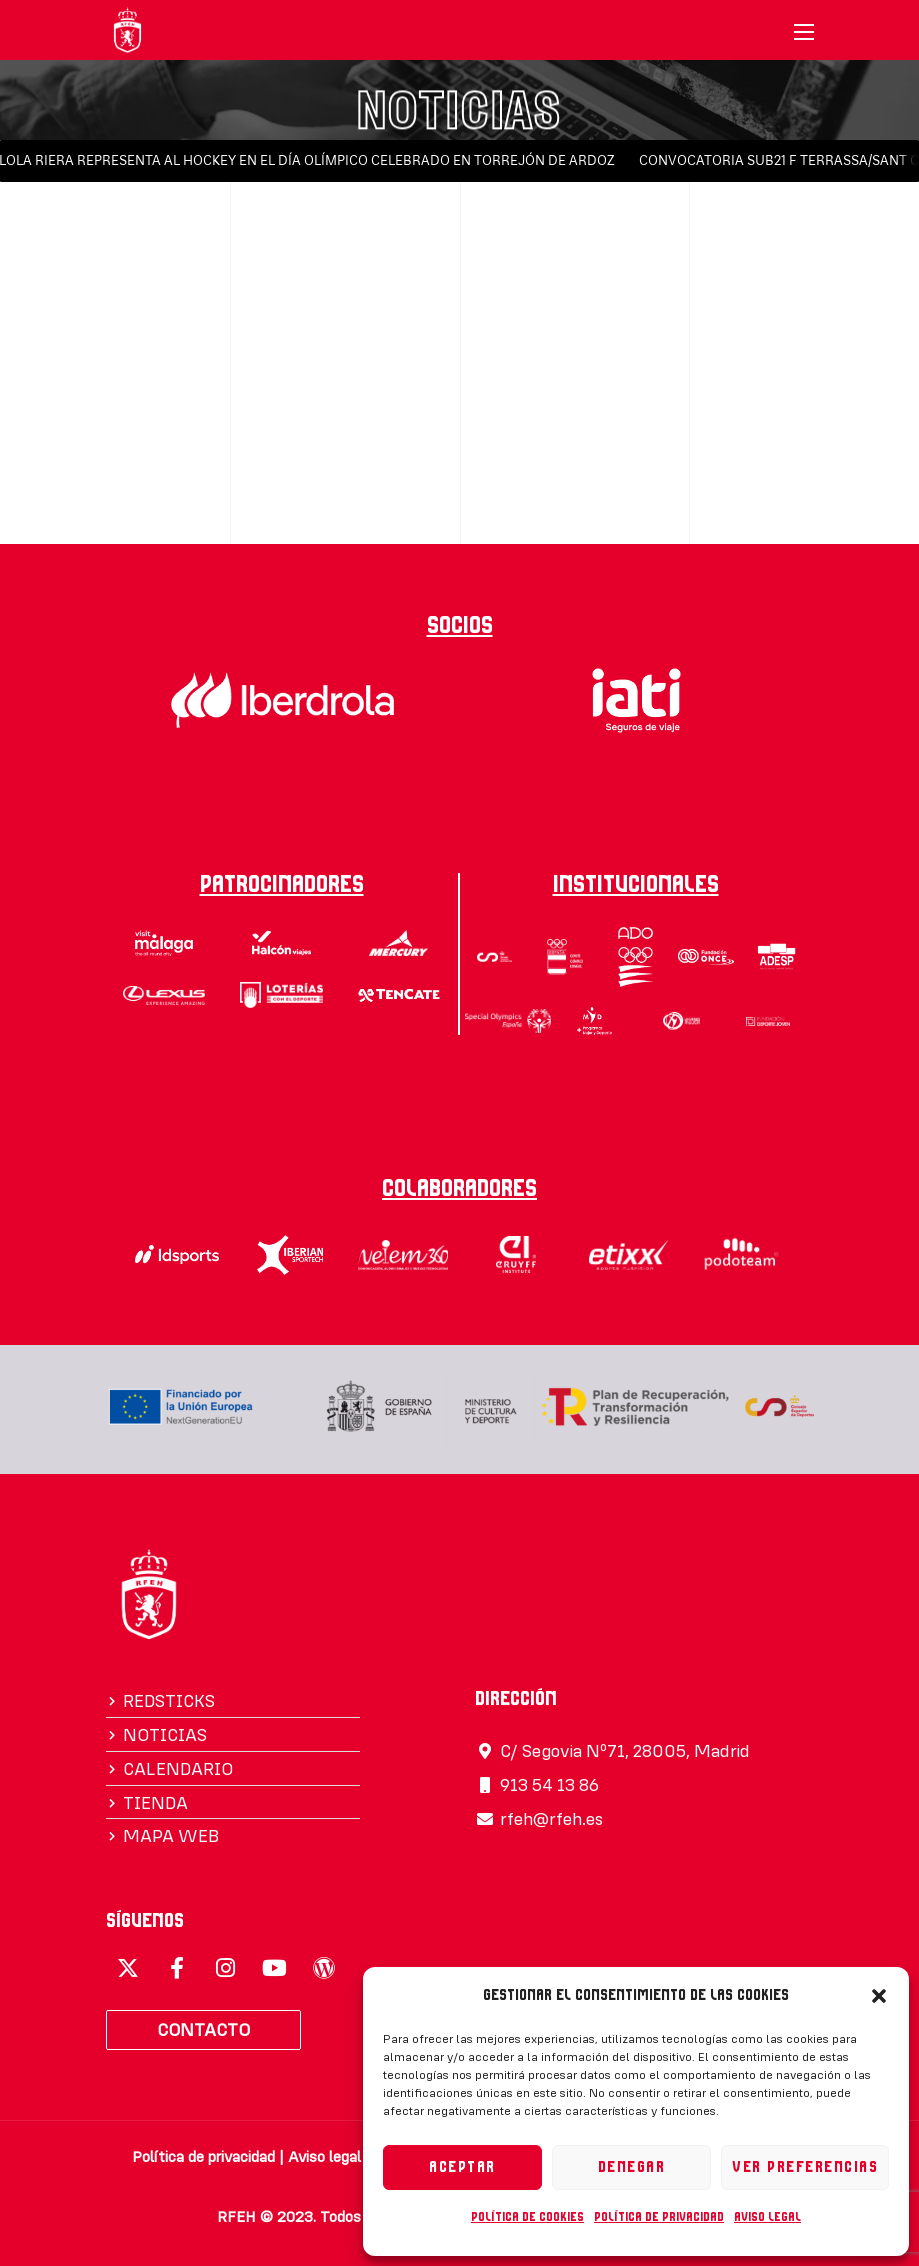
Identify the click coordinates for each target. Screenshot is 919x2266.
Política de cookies (527, 2217)
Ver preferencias (805, 2167)
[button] (879, 1996)
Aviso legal (767, 2217)
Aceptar (462, 2167)
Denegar (632, 2167)
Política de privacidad (659, 2217)
